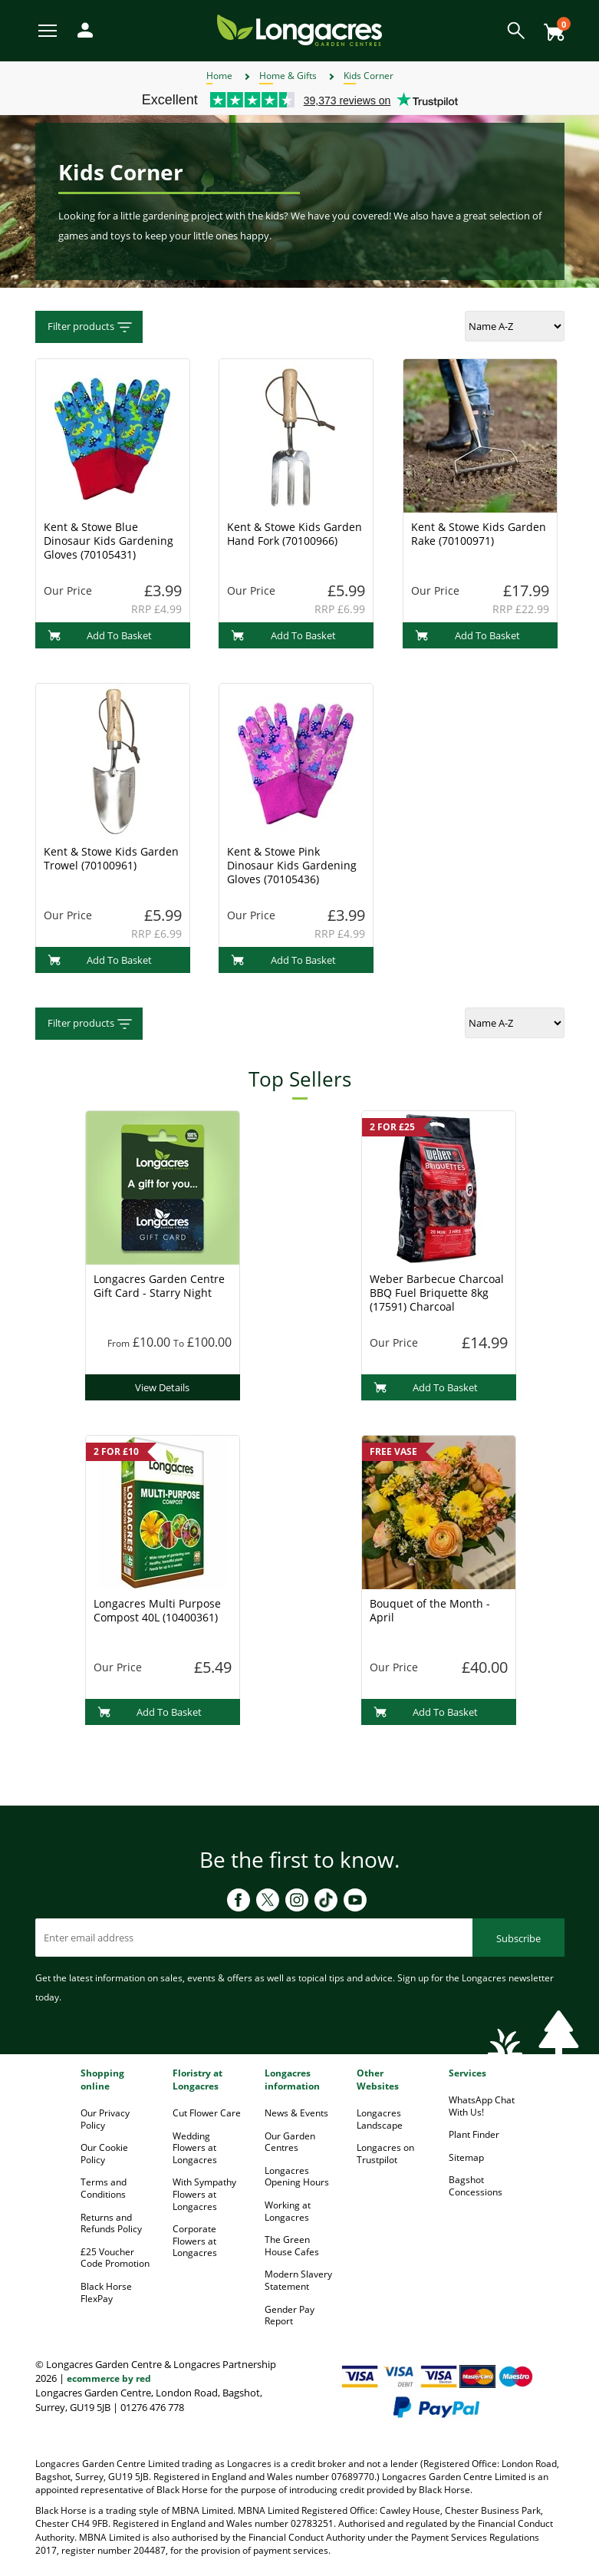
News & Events (296, 2112)
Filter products (91, 327)
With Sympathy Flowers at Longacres (204, 2193)
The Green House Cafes (292, 2245)
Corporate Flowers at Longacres (195, 2240)
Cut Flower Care (207, 2112)
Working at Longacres (288, 2211)
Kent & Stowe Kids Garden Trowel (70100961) (111, 858)
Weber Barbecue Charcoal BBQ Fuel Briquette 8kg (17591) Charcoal (437, 1293)
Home (219, 75)
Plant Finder (474, 2134)
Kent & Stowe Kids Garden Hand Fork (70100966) (294, 533)
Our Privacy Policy (105, 2119)
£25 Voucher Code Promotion (115, 2258)
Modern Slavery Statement (298, 2280)
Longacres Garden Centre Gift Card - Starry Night (159, 1286)
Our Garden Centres (290, 2142)
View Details (162, 1387)
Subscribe (518, 1938)
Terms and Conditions (104, 2188)
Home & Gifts (288, 75)
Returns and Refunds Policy (111, 2223)
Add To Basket (100, 635)
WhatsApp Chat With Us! (482, 2106)
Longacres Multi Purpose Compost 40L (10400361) (157, 1610)
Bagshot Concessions (475, 2185)
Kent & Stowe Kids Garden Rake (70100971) (478, 533)
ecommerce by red (109, 2378)
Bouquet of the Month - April (430, 1610)
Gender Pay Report (289, 2315)
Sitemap (466, 2157)
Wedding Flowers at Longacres (195, 2147)
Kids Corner (368, 75)
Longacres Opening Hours (297, 2176)
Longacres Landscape (380, 2119)
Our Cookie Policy (104, 2153)
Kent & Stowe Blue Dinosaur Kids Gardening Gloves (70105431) (108, 540)
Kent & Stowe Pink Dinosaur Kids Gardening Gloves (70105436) (292, 865)
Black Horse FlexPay (106, 2292)
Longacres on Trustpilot (385, 2153)
